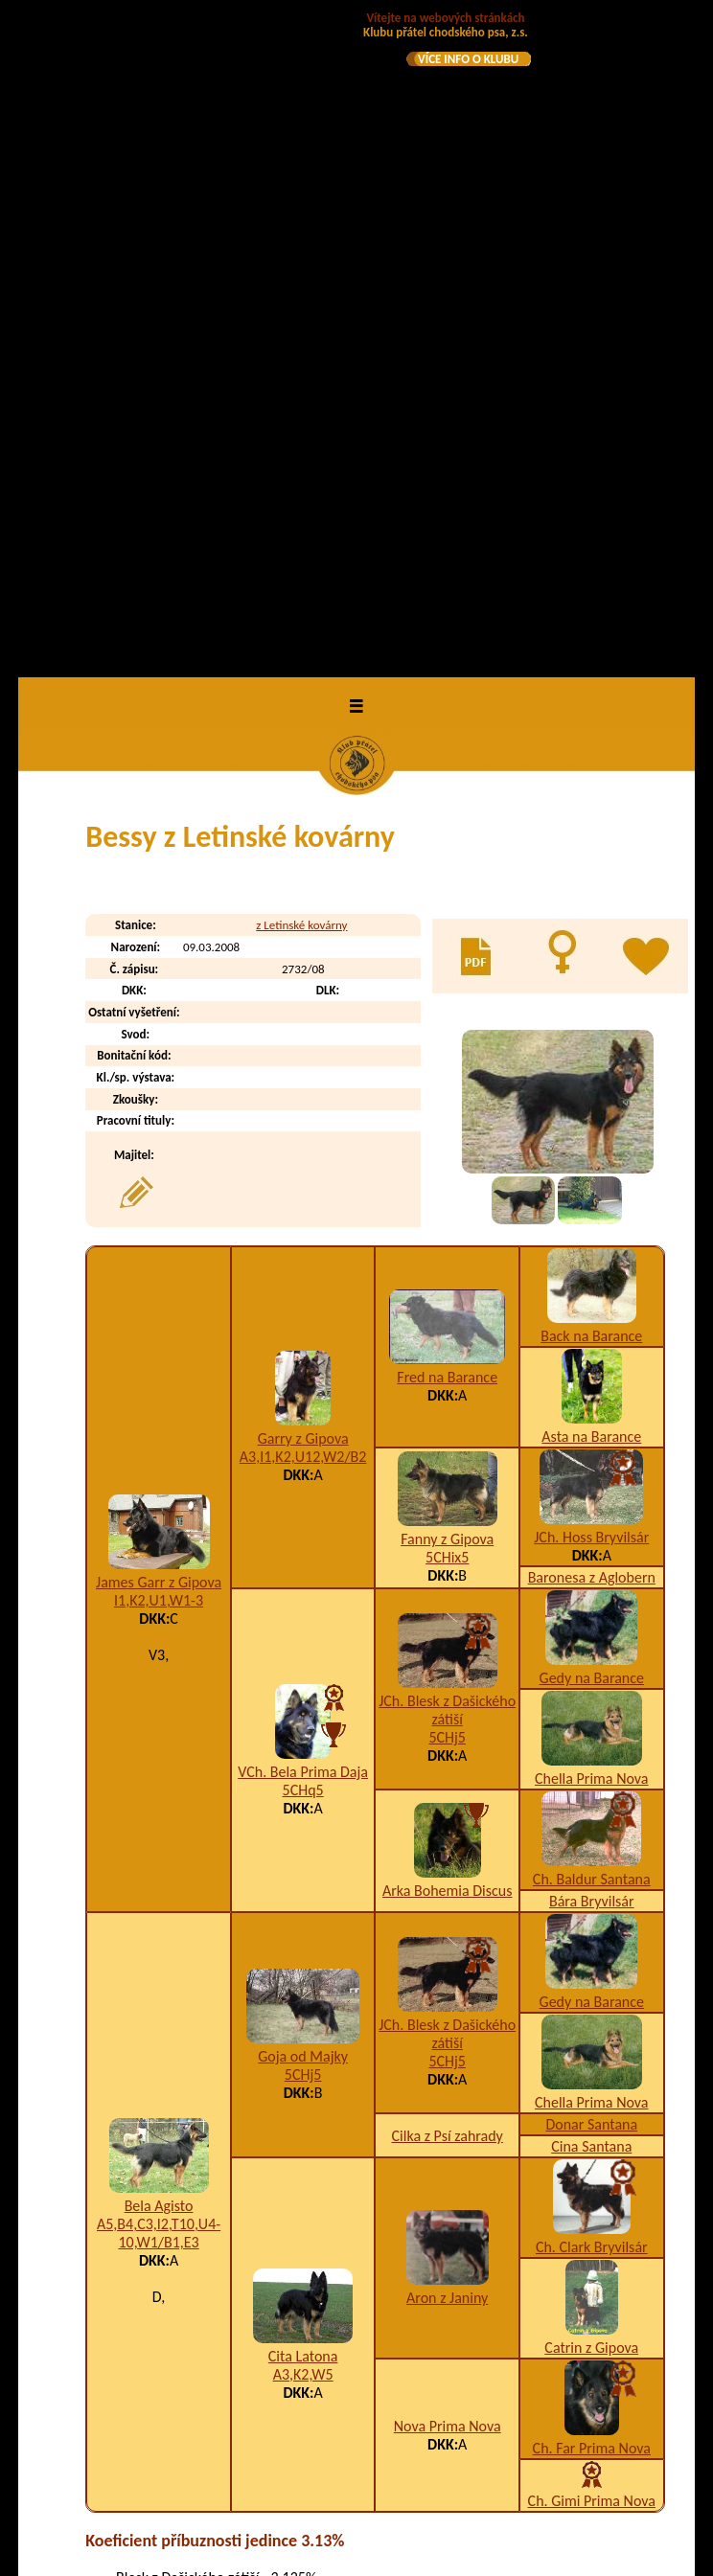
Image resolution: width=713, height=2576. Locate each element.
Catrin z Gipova (591, 1689)
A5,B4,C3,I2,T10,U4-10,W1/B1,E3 (158, 1575)
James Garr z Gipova (158, 924)
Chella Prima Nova (591, 1120)
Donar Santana (591, 1466)
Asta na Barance (591, 778)
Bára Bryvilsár (591, 1243)
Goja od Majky (303, 1397)
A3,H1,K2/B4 (485, 2403)
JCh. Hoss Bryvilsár (591, 879)
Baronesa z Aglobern (592, 919)
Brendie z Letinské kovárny (239, 2365)
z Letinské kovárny (301, 266)
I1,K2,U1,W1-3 (158, 942)
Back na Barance (591, 678)
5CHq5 (303, 1131)
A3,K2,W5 (303, 1715)
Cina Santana (591, 1488)
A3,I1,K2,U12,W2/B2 (303, 798)
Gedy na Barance (592, 1020)
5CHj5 (447, 1079)
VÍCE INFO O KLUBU (468, 59)
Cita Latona (303, 1697)
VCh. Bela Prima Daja (303, 1113)
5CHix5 (447, 899)
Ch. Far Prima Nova (592, 1790)
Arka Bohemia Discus (447, 1231)
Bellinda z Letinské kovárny (240, 2275)
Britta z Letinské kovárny (232, 2403)
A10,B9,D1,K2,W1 (515, 2126)
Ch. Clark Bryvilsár (592, 1589)
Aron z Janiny (447, 1639)
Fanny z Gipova (447, 881)
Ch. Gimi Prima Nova (592, 1843)
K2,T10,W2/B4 (490, 2230)
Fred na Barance (447, 719)
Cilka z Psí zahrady (447, 1477)
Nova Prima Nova (447, 1768)
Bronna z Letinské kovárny (237, 2441)
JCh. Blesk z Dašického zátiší (447, 1052)
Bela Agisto (159, 1548)
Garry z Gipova (303, 780)
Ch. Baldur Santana (592, 1221)
